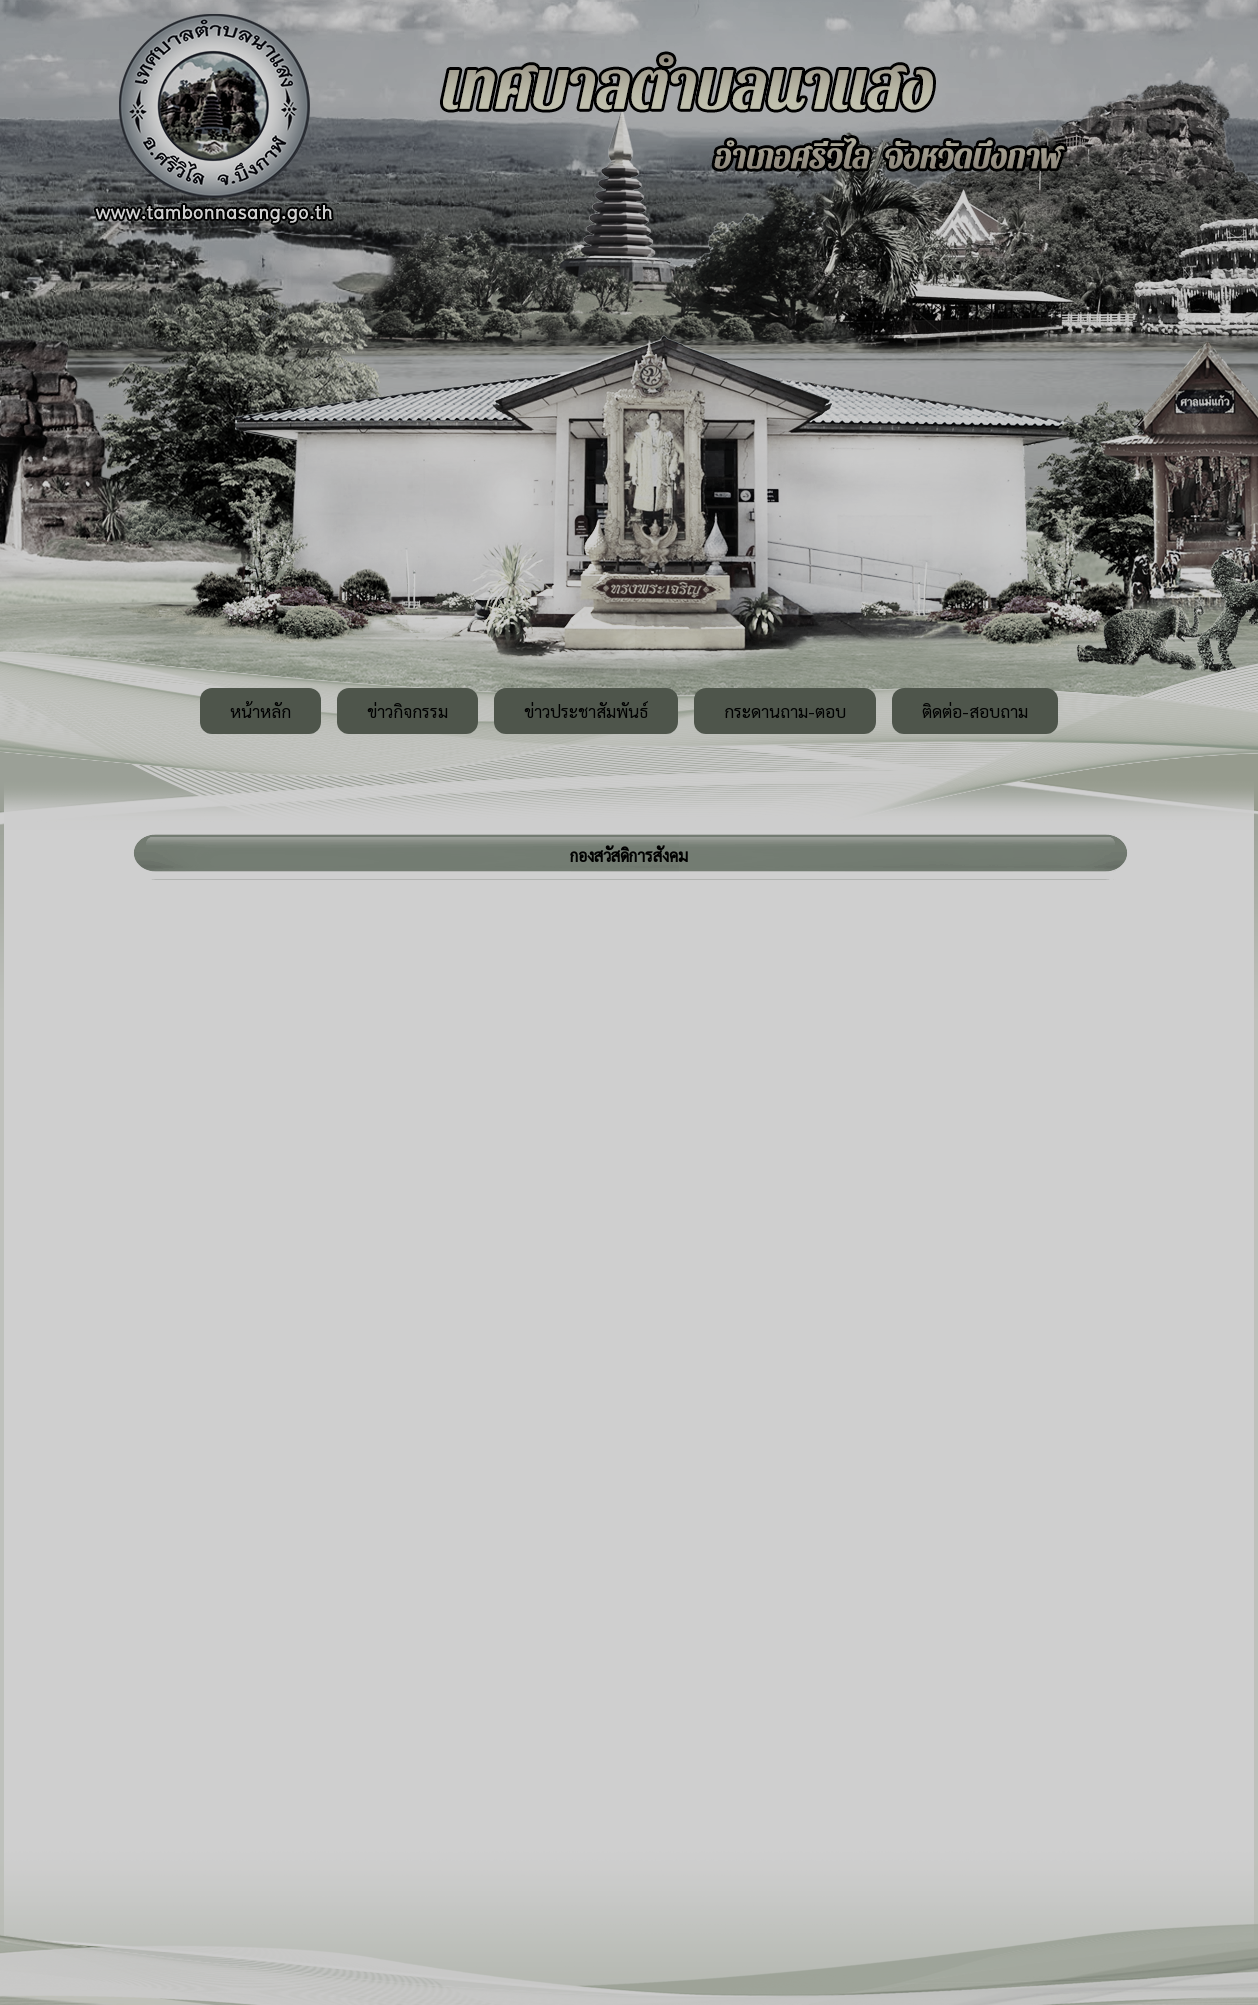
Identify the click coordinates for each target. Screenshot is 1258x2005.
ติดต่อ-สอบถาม (975, 711)
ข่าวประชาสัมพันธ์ (586, 711)
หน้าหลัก (260, 711)
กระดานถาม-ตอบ (785, 711)
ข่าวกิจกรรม (407, 711)
